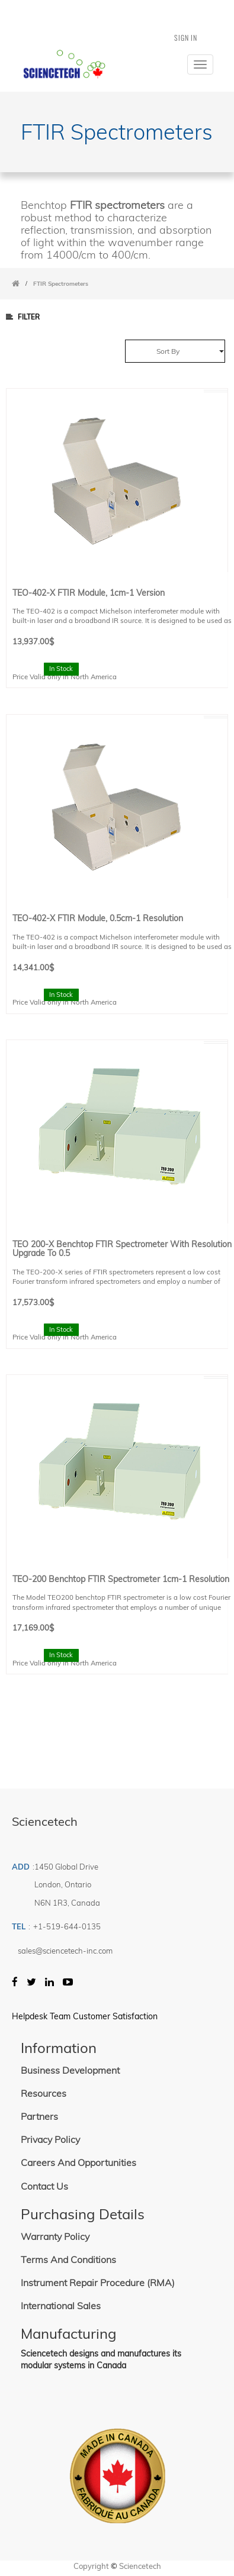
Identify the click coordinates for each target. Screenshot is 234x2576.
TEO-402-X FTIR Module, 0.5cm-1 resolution (97, 918)
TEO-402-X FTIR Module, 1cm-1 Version (88, 592)
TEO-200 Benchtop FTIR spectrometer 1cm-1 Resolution (120, 1579)
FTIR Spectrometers (60, 284)
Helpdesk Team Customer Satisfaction (85, 2016)
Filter (23, 316)
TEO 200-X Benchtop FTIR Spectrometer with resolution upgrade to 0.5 (122, 1248)
